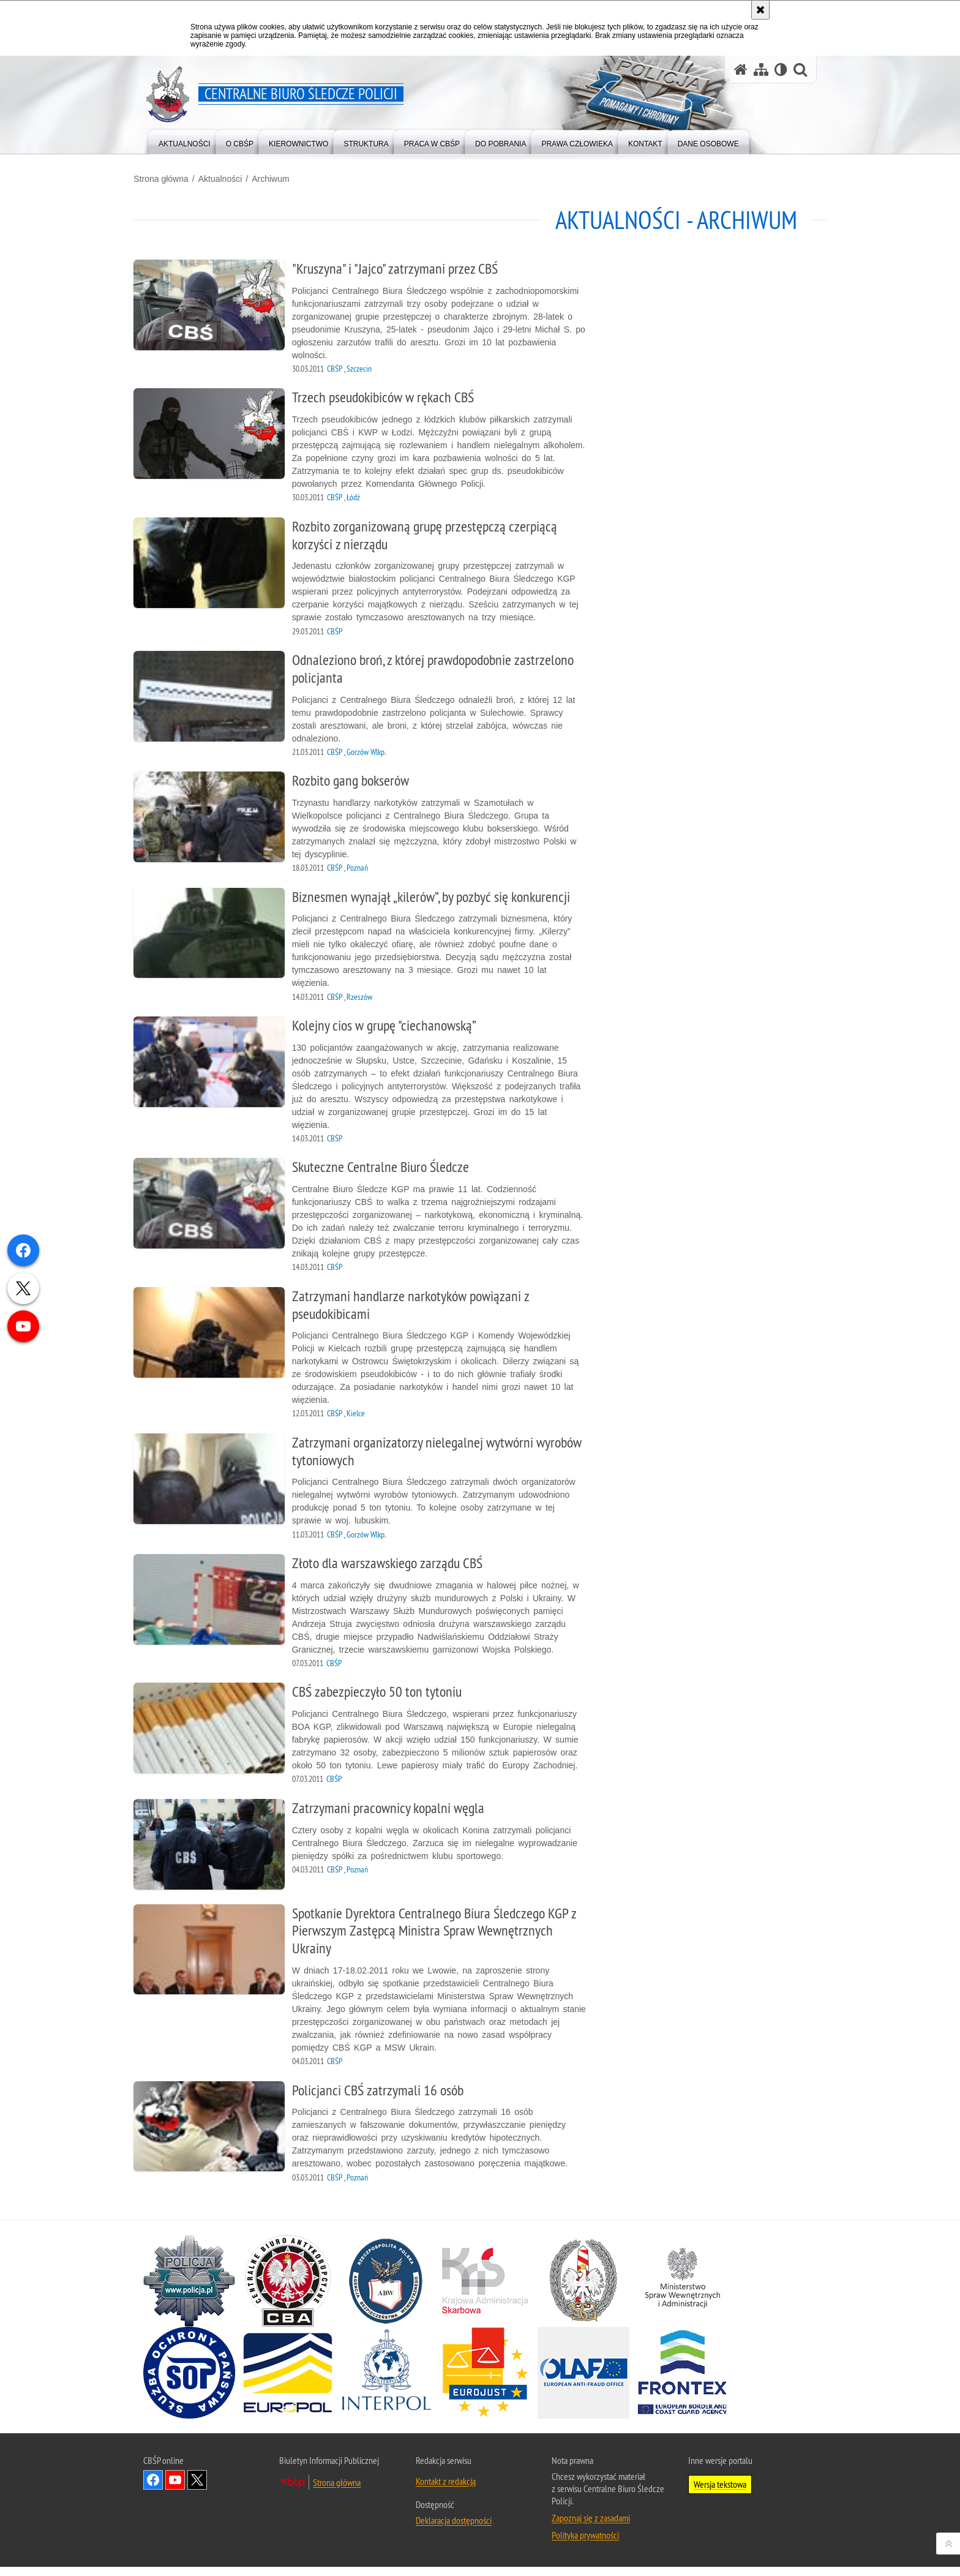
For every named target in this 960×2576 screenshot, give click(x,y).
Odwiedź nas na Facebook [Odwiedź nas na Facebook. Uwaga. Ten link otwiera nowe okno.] (153, 2489)
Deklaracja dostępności (454, 2529)
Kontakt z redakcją (446, 2490)
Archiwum (280, 178)
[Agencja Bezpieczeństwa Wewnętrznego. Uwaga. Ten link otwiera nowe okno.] (386, 2290)
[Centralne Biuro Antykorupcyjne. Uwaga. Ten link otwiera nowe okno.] (288, 2290)
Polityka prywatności (585, 2544)
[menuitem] (184, 141)
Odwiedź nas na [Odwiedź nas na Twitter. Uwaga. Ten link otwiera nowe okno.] (197, 2489)
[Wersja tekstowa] (780, 69)
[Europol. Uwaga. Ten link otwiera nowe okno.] (288, 2382)
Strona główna (170, 178)
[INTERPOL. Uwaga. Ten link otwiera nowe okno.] (386, 2382)
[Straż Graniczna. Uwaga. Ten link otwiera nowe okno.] (583, 2290)
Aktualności (230, 178)
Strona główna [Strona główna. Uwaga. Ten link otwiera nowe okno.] (337, 2491)
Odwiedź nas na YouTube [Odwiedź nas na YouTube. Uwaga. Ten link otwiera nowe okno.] (175, 2489)
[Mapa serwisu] (761, 69)
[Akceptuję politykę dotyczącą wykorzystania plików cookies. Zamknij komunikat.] (760, 10)
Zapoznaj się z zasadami (591, 2527)
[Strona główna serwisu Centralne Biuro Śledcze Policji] (741, 69)
